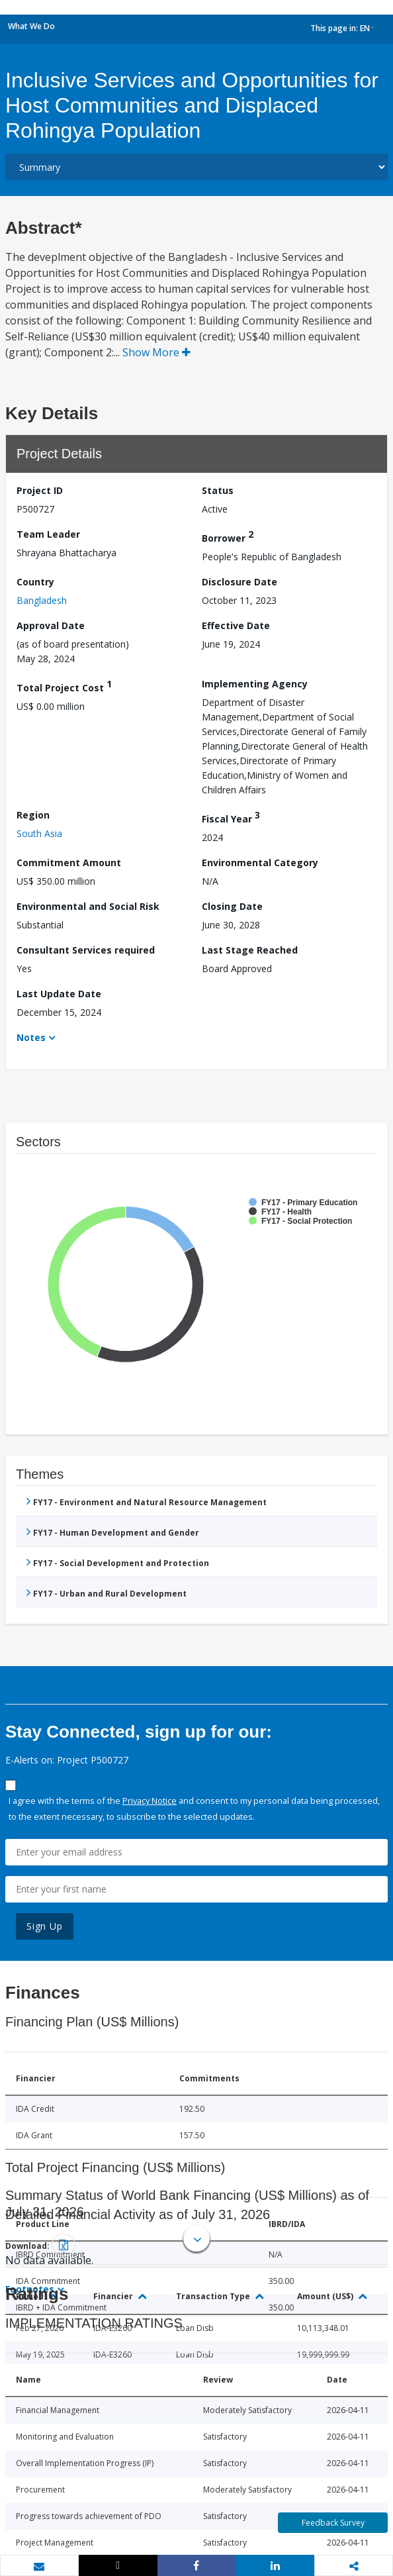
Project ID (40, 490)
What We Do (31, 26)
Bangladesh (42, 600)
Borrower (227, 536)
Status (218, 490)
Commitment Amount (69, 862)
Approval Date (51, 625)
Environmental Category (260, 862)
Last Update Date (59, 993)
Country (35, 581)
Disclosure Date (239, 581)
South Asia (39, 833)
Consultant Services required (86, 950)
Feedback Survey (333, 2522)
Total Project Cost (64, 685)
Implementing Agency (255, 683)
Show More (156, 352)
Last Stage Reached (250, 950)
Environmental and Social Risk (88, 906)
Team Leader (48, 534)
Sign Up (44, 1926)
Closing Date (232, 906)
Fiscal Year (231, 817)
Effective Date (236, 625)
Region (33, 815)
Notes (31, 1037)
